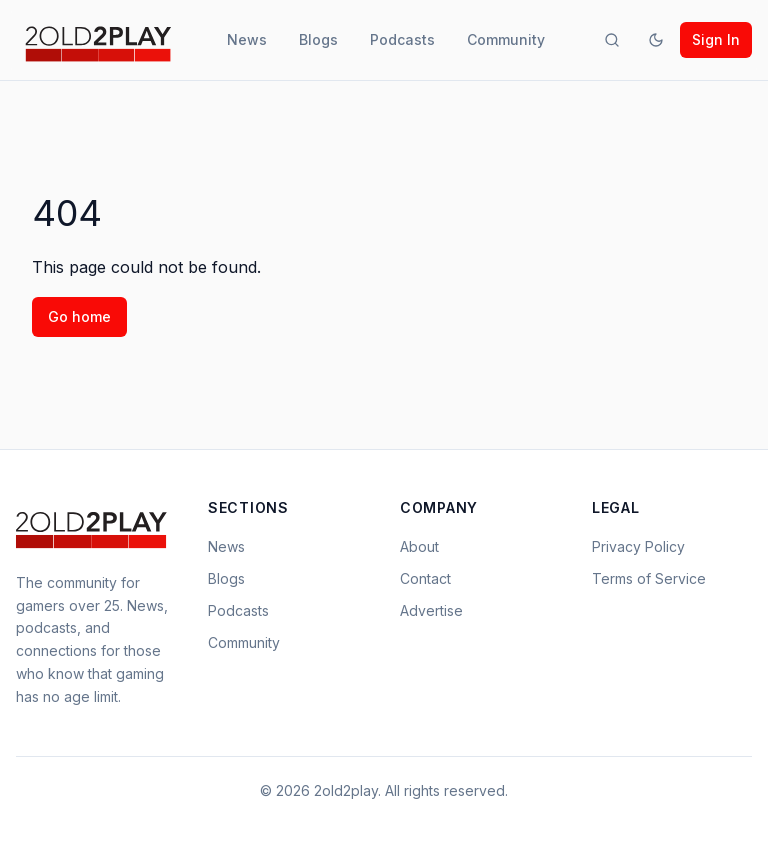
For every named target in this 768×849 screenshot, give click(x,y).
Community (506, 39)
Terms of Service (649, 578)
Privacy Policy (638, 546)
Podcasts (402, 39)
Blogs (318, 39)
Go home (79, 316)
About (419, 546)
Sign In (716, 39)
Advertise (431, 610)
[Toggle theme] (656, 40)
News (247, 39)
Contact (425, 578)
